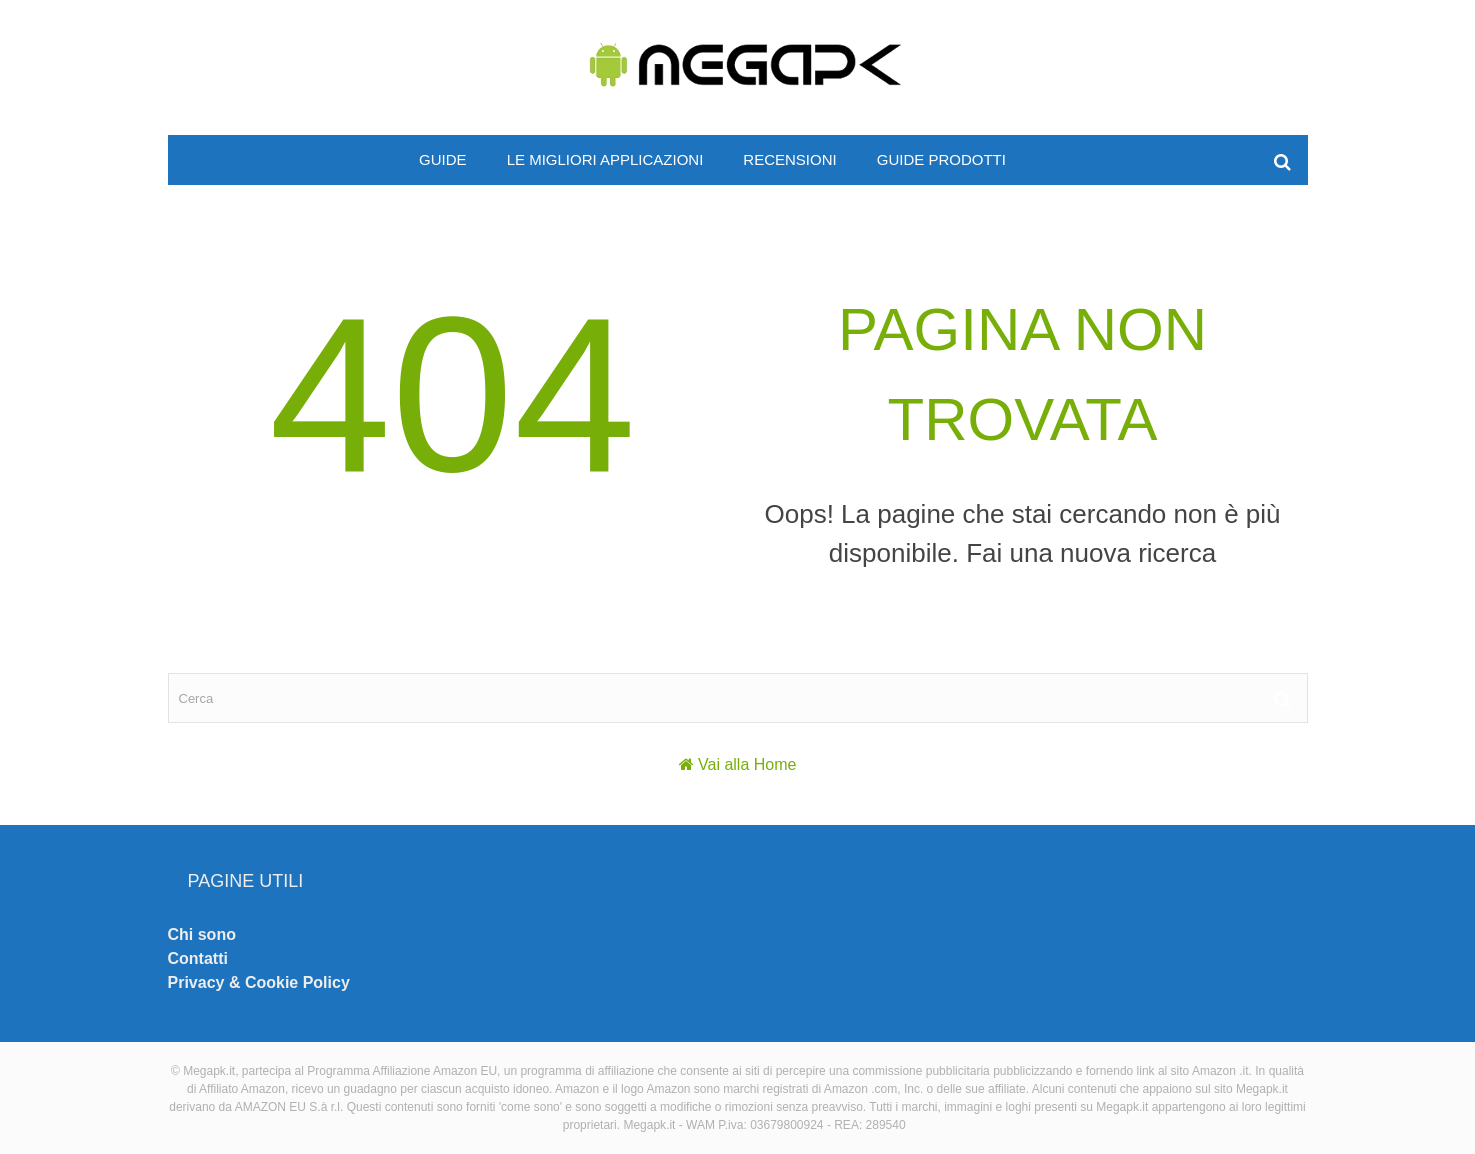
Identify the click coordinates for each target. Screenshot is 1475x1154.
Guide (443, 159)
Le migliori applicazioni (605, 159)
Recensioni (789, 159)
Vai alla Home (747, 764)
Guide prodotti (941, 159)
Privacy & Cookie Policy (259, 982)
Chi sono (202, 934)
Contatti (198, 958)
